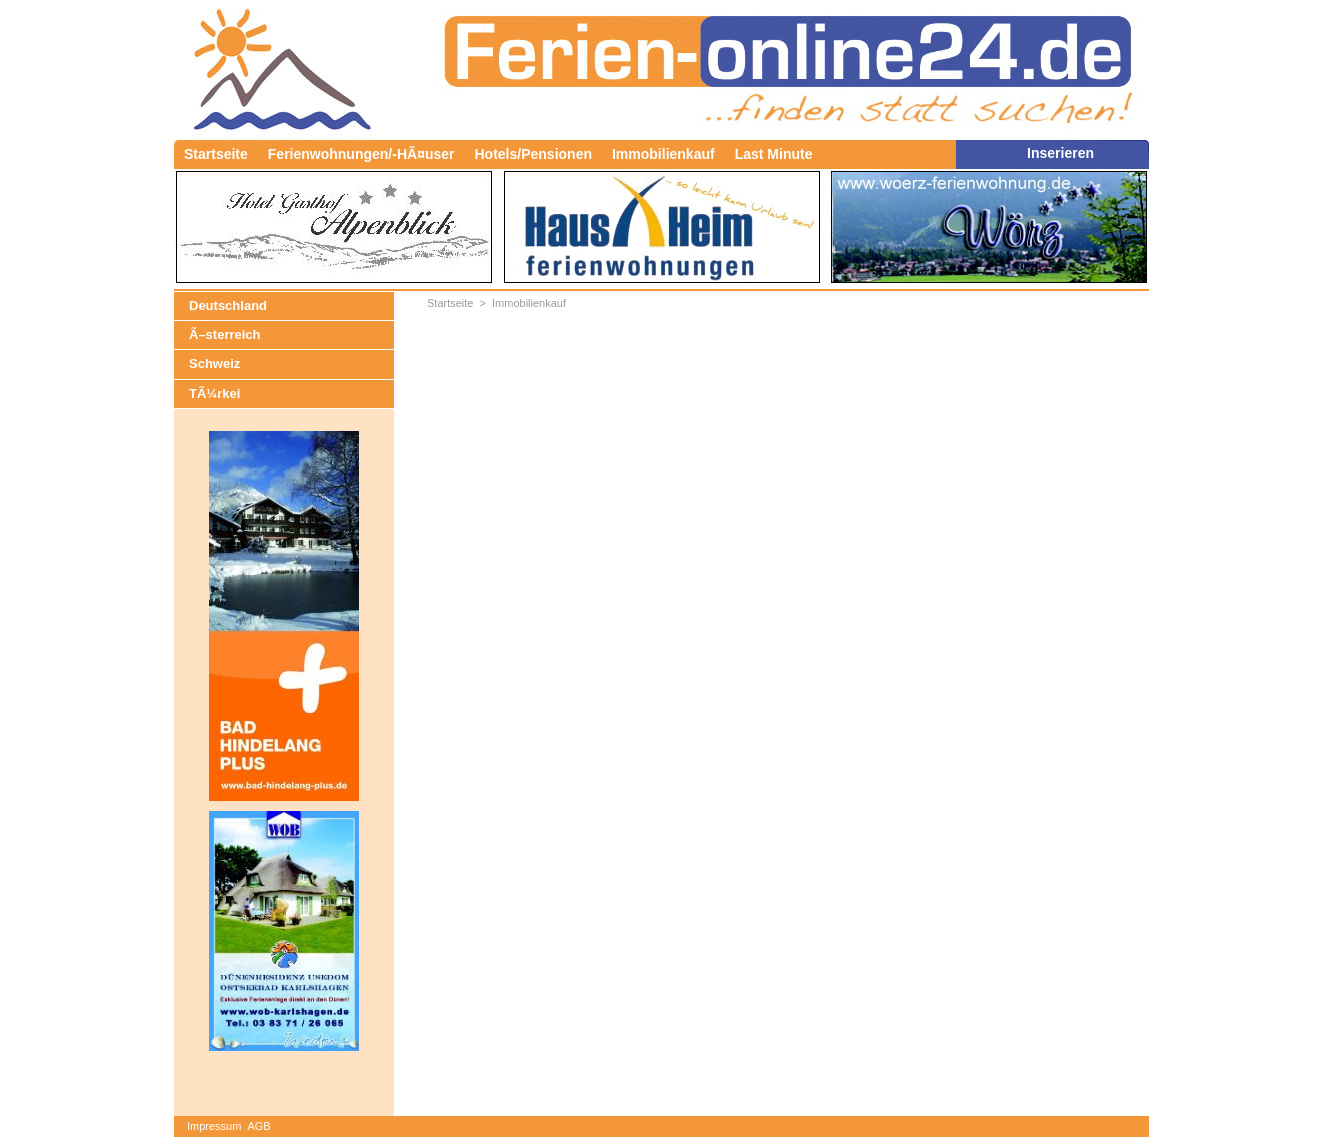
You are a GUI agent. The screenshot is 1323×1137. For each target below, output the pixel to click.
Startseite (216, 154)
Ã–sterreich (225, 334)
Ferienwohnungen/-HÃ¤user (361, 154)
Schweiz (214, 363)
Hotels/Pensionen (533, 154)
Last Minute (774, 154)
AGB (258, 1126)
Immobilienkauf (663, 154)
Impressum (214, 1126)
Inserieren (1060, 153)
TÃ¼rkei (214, 393)
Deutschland (228, 305)
